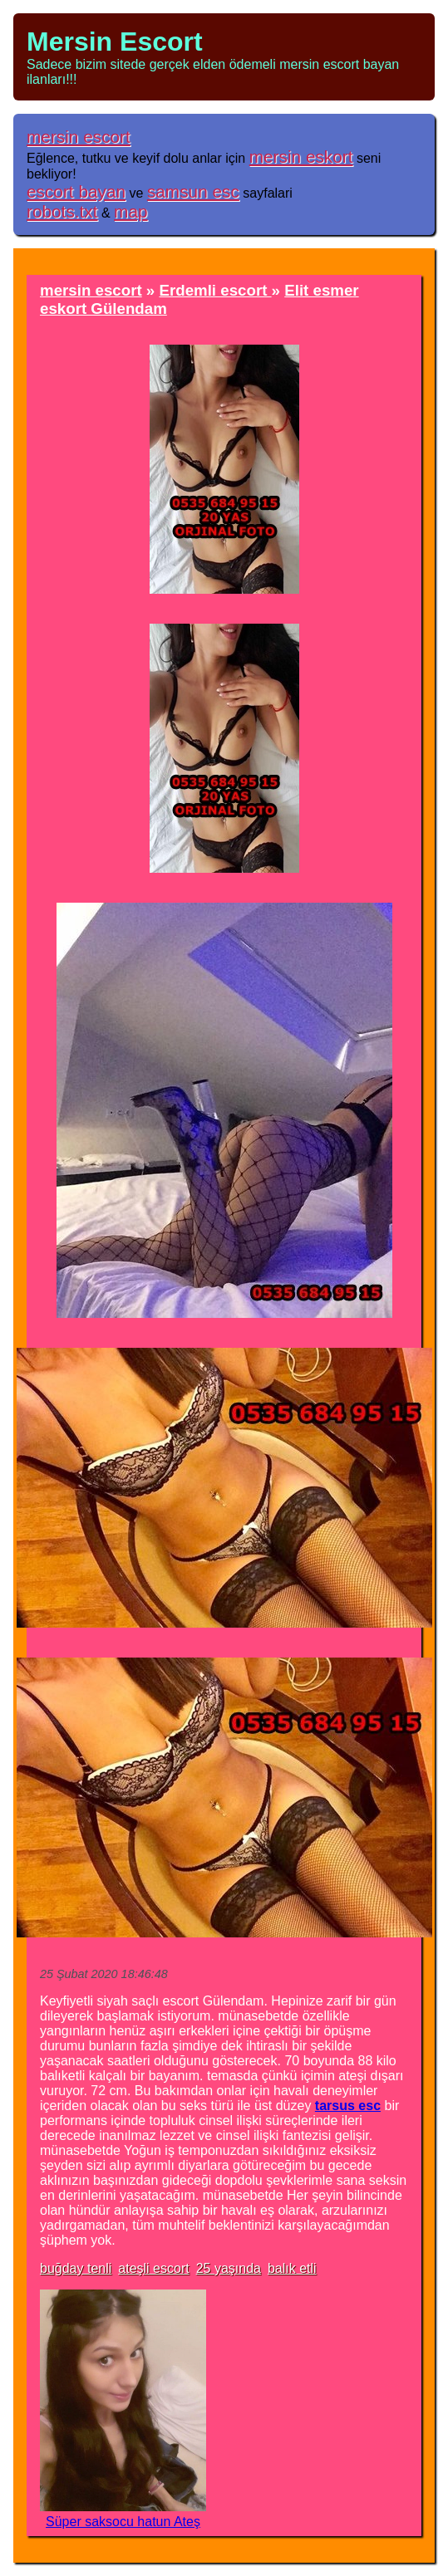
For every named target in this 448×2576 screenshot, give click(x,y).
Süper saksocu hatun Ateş (123, 2522)
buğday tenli (75, 2268)
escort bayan (76, 191)
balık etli (292, 2268)
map (130, 211)
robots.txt (62, 211)
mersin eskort (301, 156)
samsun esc (193, 191)
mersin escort (78, 136)
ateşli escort (153, 2268)
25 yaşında (228, 2268)
